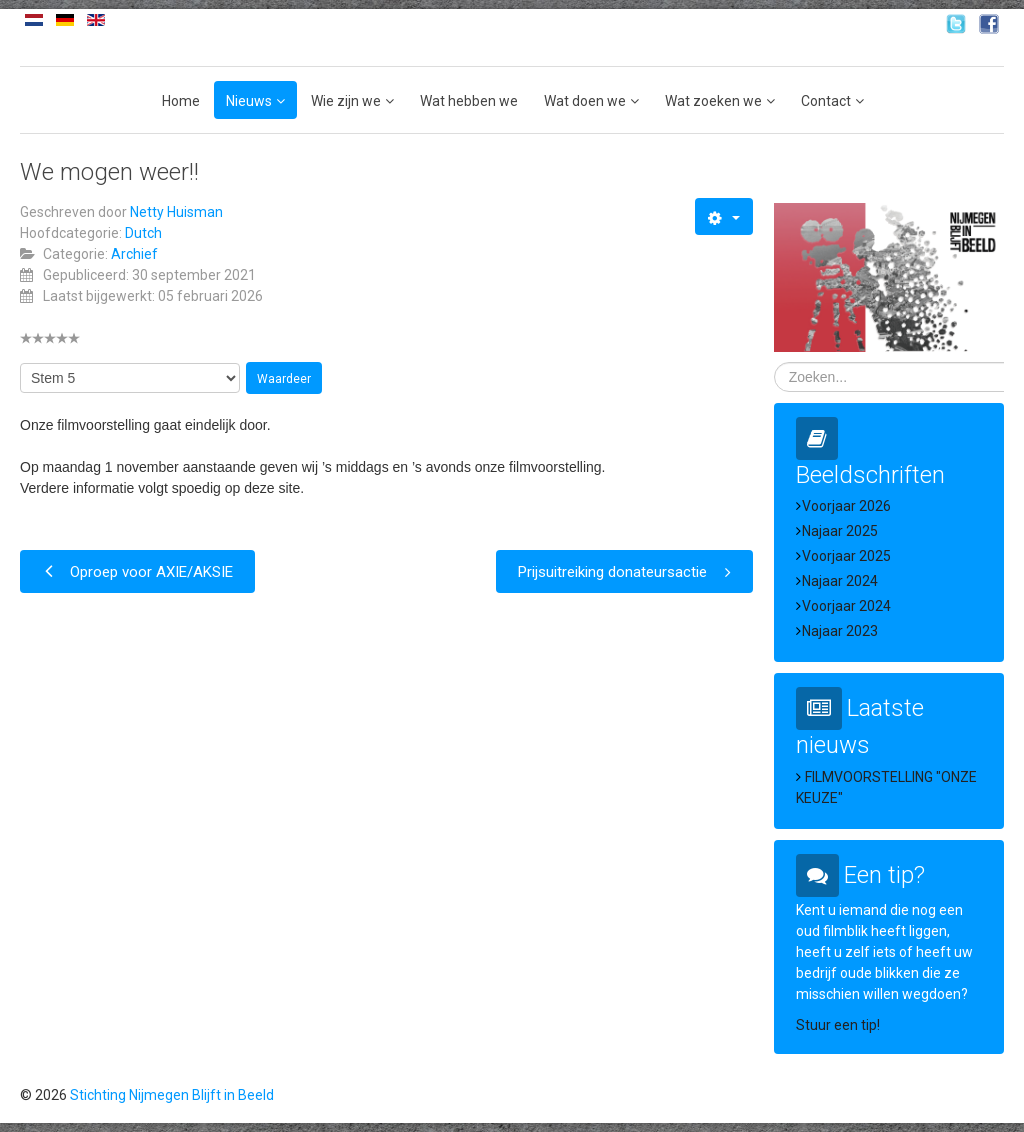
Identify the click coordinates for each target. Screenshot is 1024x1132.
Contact (826, 101)
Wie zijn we (346, 101)
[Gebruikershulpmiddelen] (723, 216)
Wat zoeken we (713, 101)
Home (181, 101)
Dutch (143, 233)
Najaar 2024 (840, 581)
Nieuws (249, 101)
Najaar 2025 (840, 531)
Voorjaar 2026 (846, 506)
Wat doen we (585, 101)
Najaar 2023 (840, 631)
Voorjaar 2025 (846, 556)
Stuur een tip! (838, 1025)
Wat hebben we (469, 101)
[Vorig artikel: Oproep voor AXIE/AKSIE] (137, 571)
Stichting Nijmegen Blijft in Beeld (172, 1095)
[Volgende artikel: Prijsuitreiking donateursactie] (624, 571)
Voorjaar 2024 (846, 606)
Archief (134, 254)
